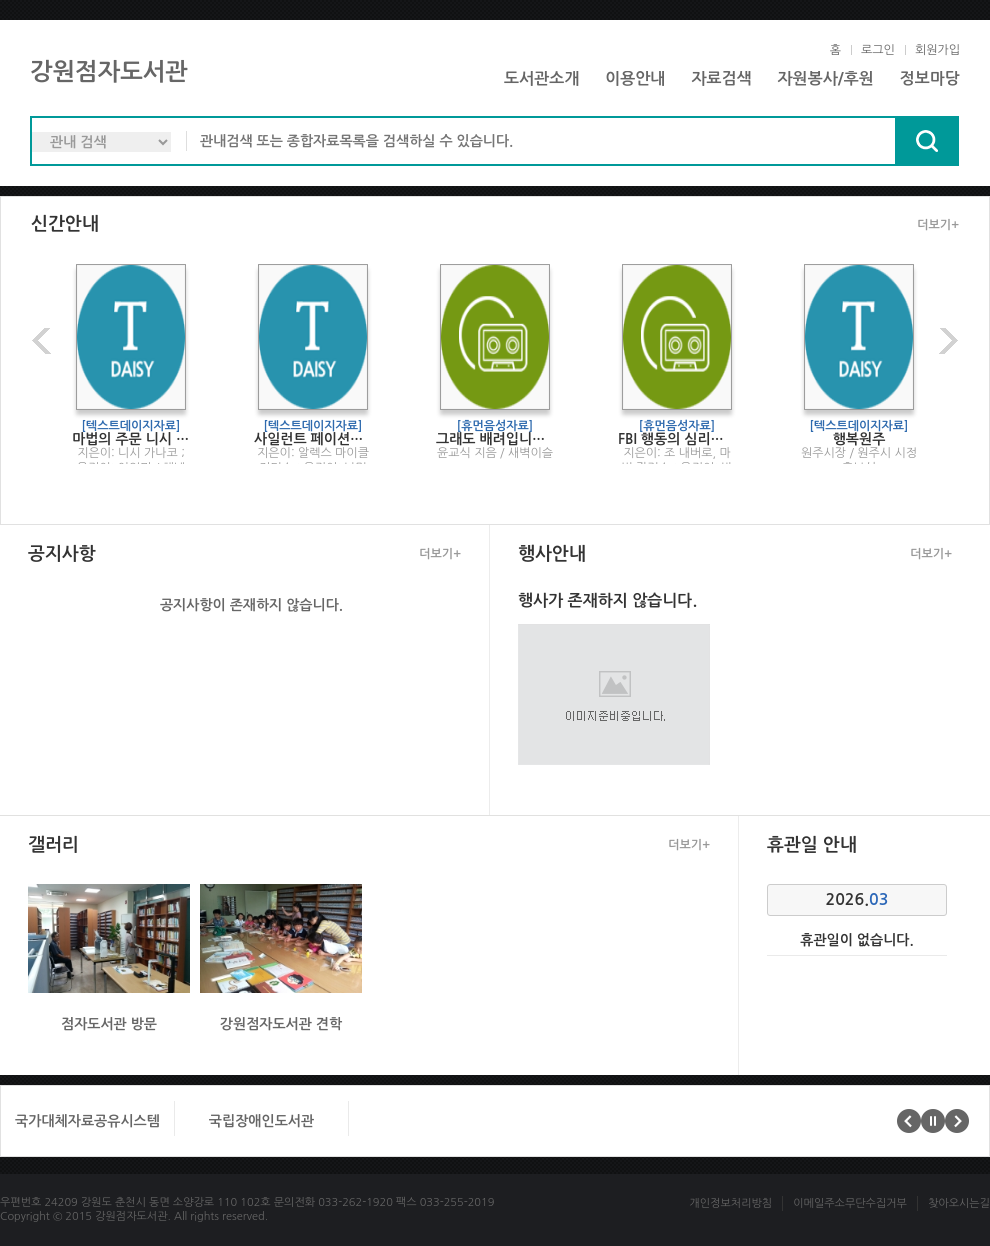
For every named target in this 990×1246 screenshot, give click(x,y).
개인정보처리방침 (730, 1203)
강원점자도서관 (109, 72)
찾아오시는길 (959, 1203)
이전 (44, 340)
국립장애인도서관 (261, 1121)
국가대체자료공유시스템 (87, 1121)
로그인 (878, 50)
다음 (946, 340)
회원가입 (937, 50)
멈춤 (933, 1121)
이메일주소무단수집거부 (850, 1203)
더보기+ (938, 225)
